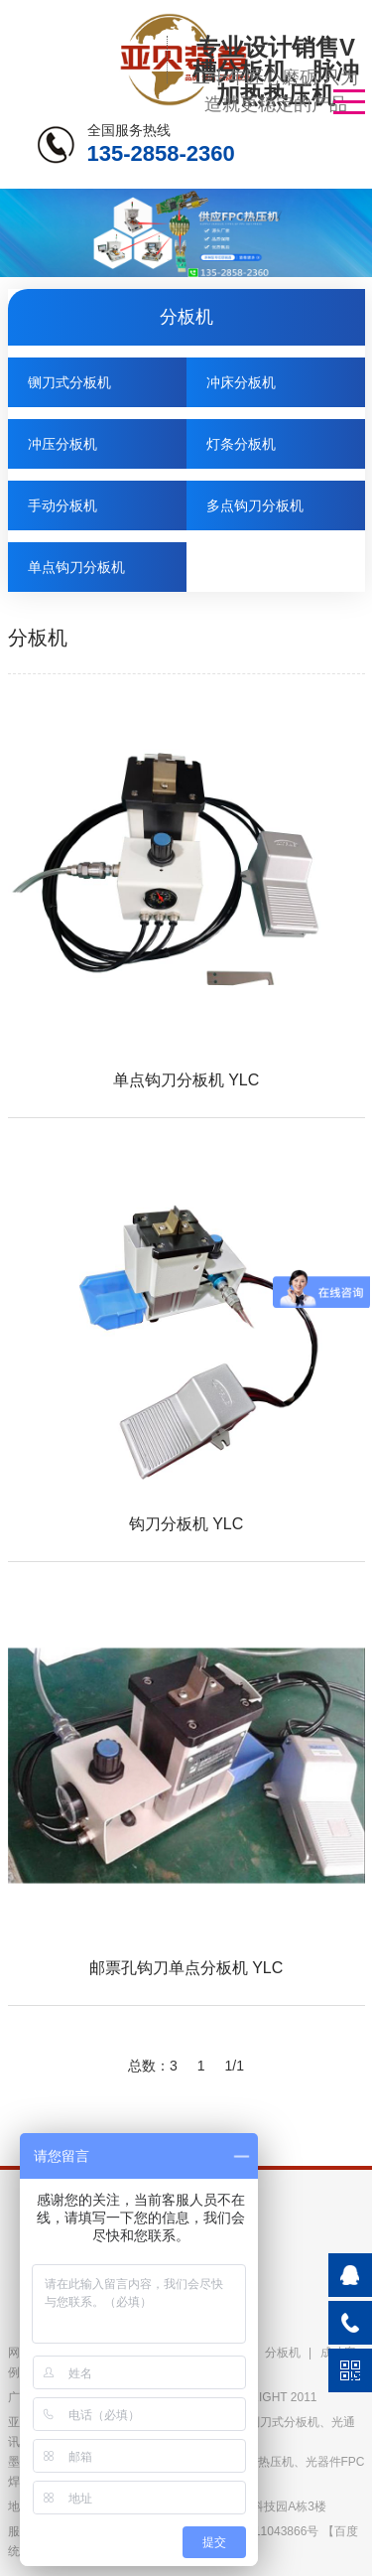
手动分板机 (62, 505)
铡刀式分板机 (69, 382)
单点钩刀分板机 (76, 567)
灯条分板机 (241, 444)
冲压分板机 (62, 444)
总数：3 (153, 2066)
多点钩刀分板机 (255, 505)
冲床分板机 (241, 382)
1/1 (234, 2066)
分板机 (283, 2353)
